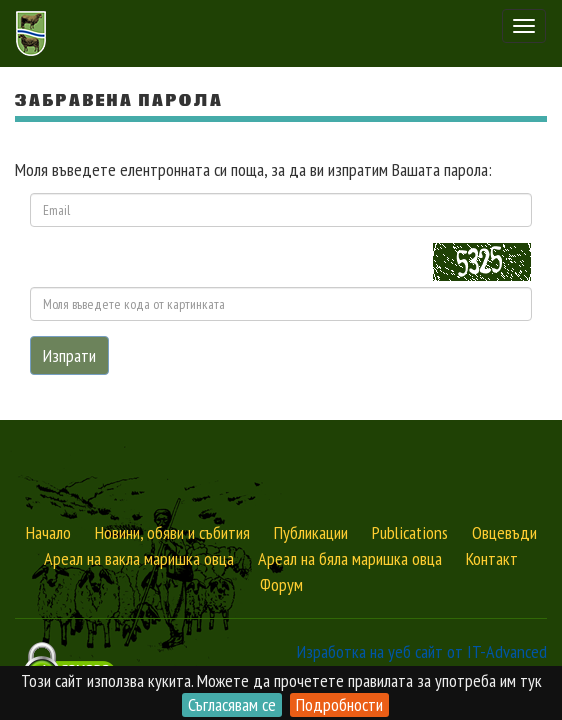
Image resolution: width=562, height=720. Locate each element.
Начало (48, 532)
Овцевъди (504, 532)
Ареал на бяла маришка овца (350, 558)
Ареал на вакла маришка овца (139, 558)
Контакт (492, 558)
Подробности (339, 704)
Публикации (311, 532)
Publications (410, 532)
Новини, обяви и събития (172, 532)
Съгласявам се (232, 704)
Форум (281, 584)
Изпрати (69, 355)
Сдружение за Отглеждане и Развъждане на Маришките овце (34, 33)
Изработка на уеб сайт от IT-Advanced (422, 651)
